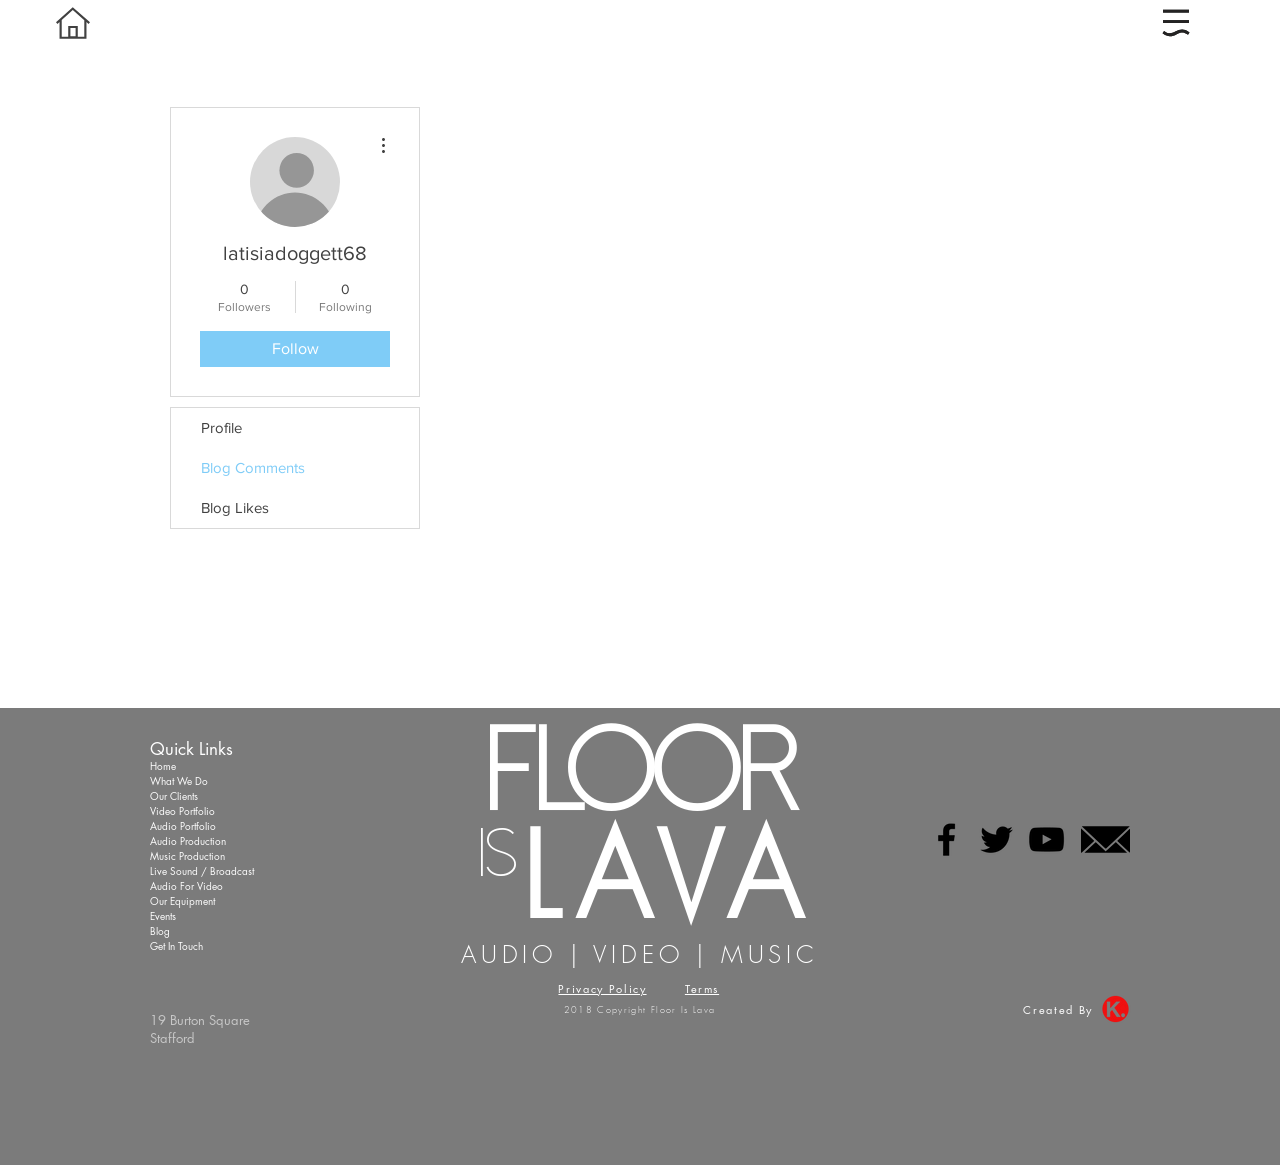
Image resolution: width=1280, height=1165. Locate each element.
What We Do (179, 780)
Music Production (187, 855)
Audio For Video (186, 885)
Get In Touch (176, 945)
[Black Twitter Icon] (996, 839)
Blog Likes (235, 507)
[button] (1176, 23)
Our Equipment (182, 900)
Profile (221, 427)
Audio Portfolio (183, 825)
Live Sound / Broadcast (202, 870)
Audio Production (188, 840)
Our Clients (174, 795)
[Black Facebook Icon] (946, 839)
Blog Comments (253, 467)
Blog (160, 930)
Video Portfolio (182, 810)
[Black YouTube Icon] (1046, 839)
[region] (1180, 26)
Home (163, 765)
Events (163, 915)
